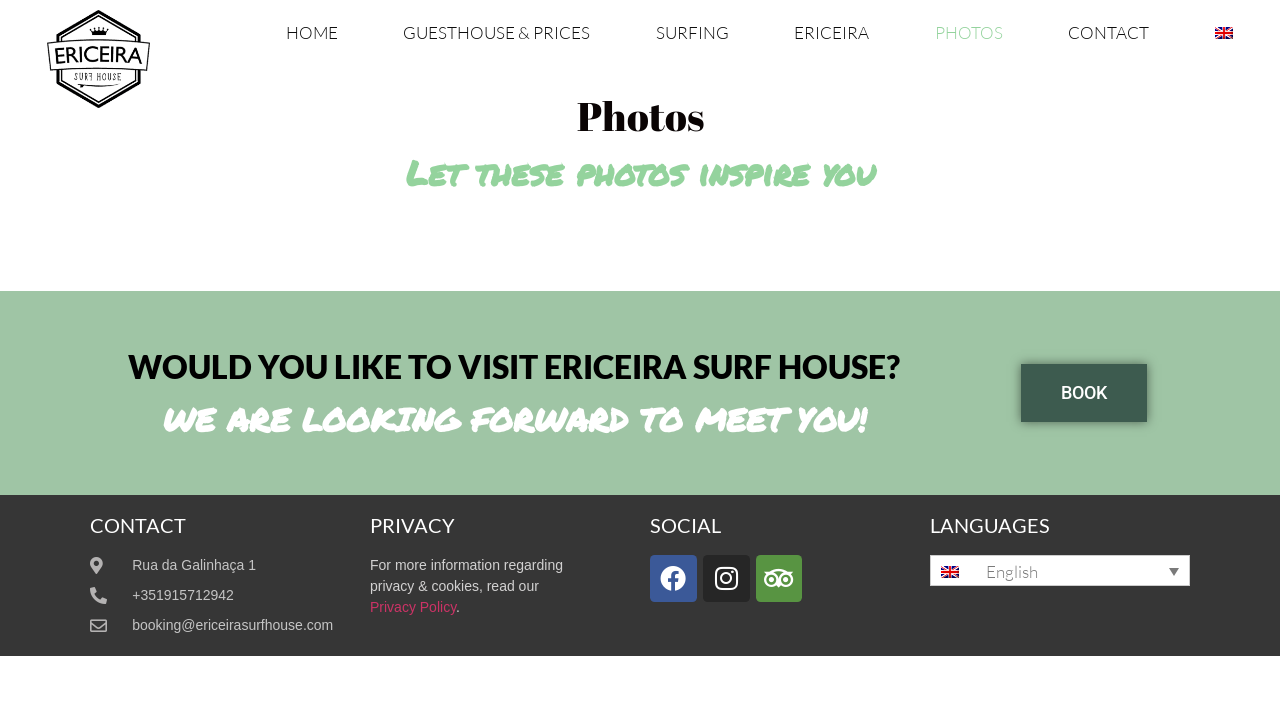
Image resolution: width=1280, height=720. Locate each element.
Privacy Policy (413, 607)
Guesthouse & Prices (496, 32)
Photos (969, 32)
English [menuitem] (1012, 571)
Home (312, 32)
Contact (1108, 32)
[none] (1060, 570)
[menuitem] (1224, 33)
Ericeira (831, 32)
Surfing (692, 32)
